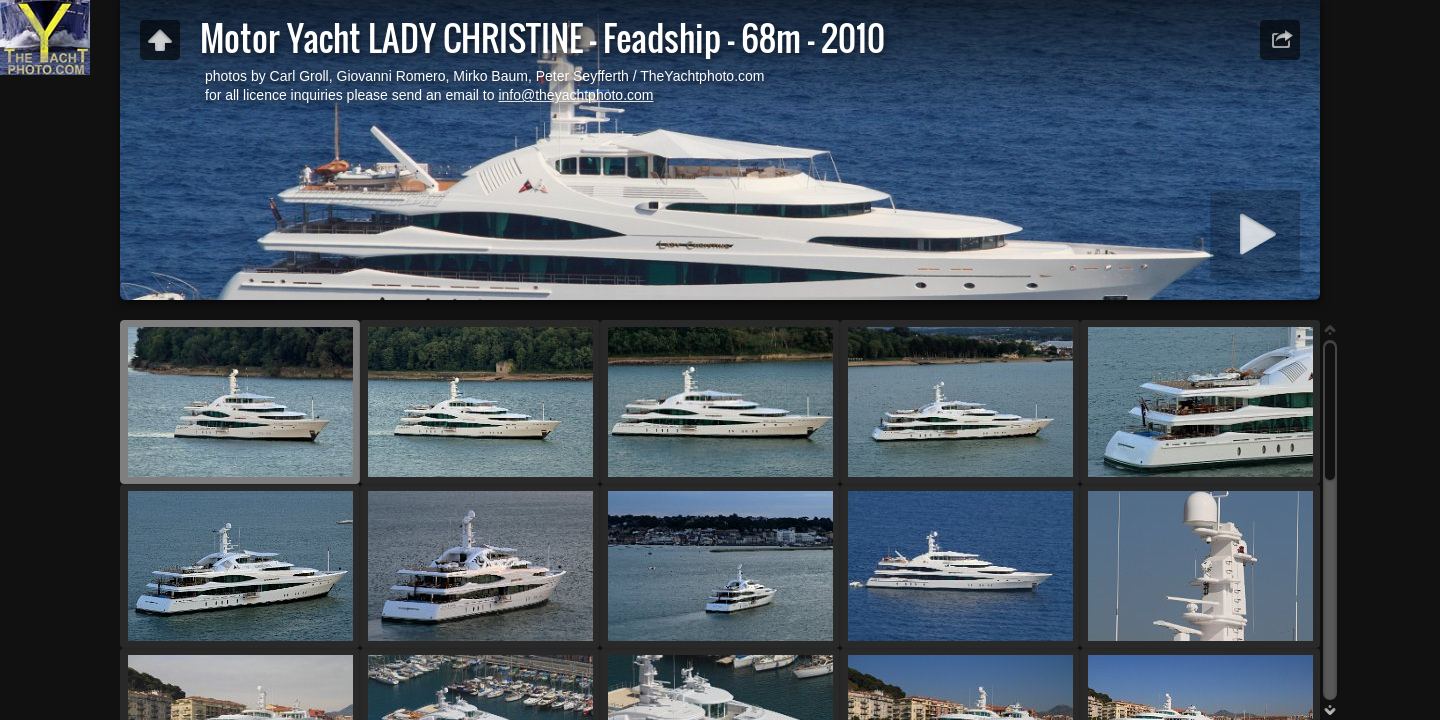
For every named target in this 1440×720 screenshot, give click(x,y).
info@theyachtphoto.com (575, 95)
